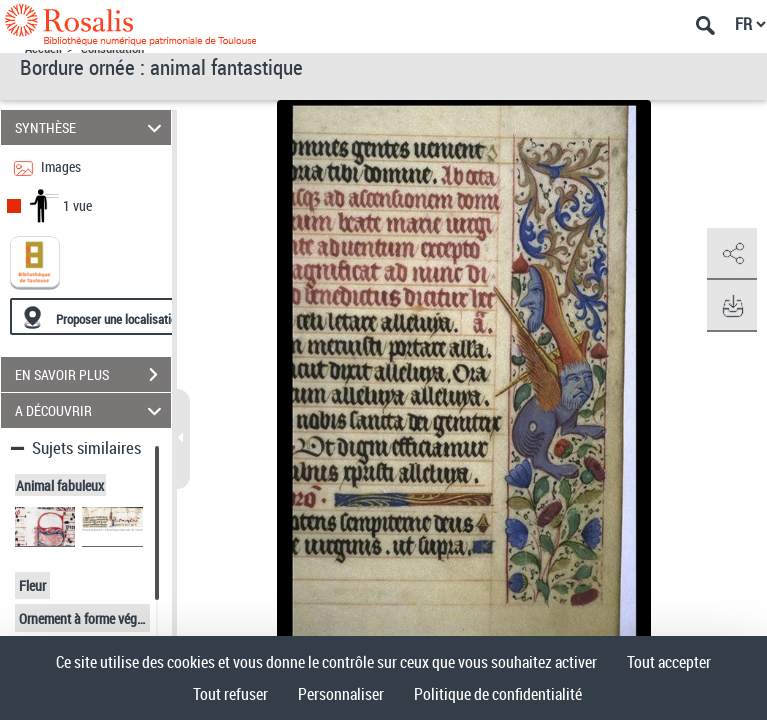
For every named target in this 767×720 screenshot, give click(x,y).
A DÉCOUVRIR (91, 410)
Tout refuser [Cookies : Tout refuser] (230, 694)
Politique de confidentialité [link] (498, 694)
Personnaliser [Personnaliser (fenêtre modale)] (341, 694)
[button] (732, 254)
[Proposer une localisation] (105, 316)
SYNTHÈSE (91, 127)
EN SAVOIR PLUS (93, 375)
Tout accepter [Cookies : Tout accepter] (669, 662)
